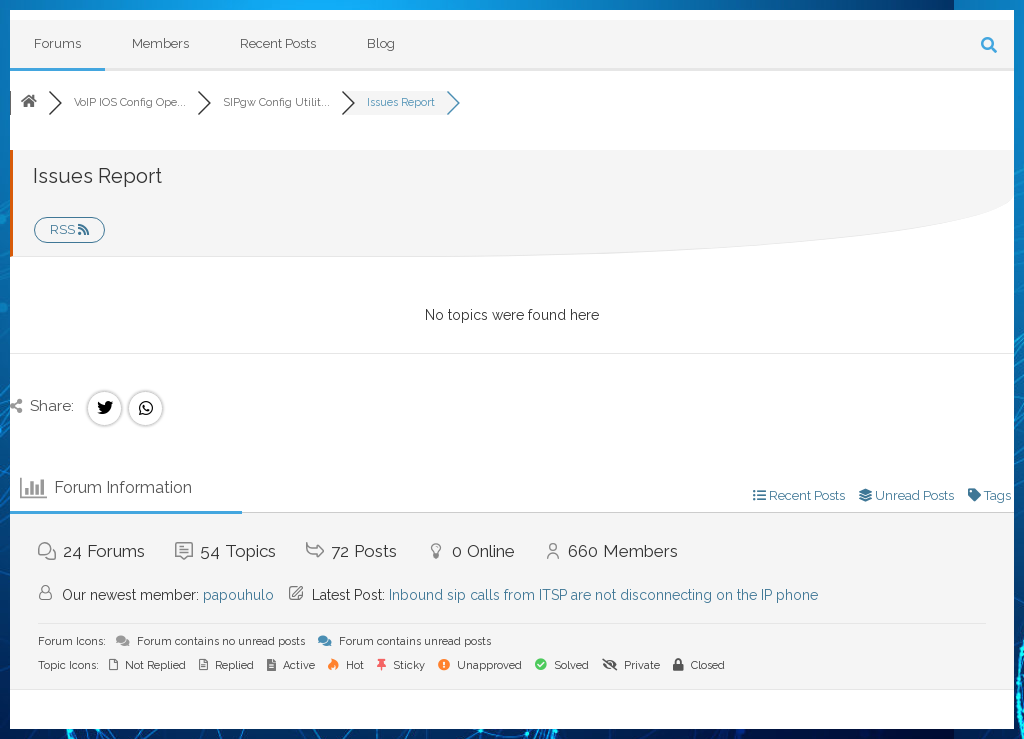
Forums (57, 43)
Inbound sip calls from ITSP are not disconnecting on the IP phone (603, 595)
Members (160, 43)
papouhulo (238, 595)
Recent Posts (278, 43)
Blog (381, 43)
